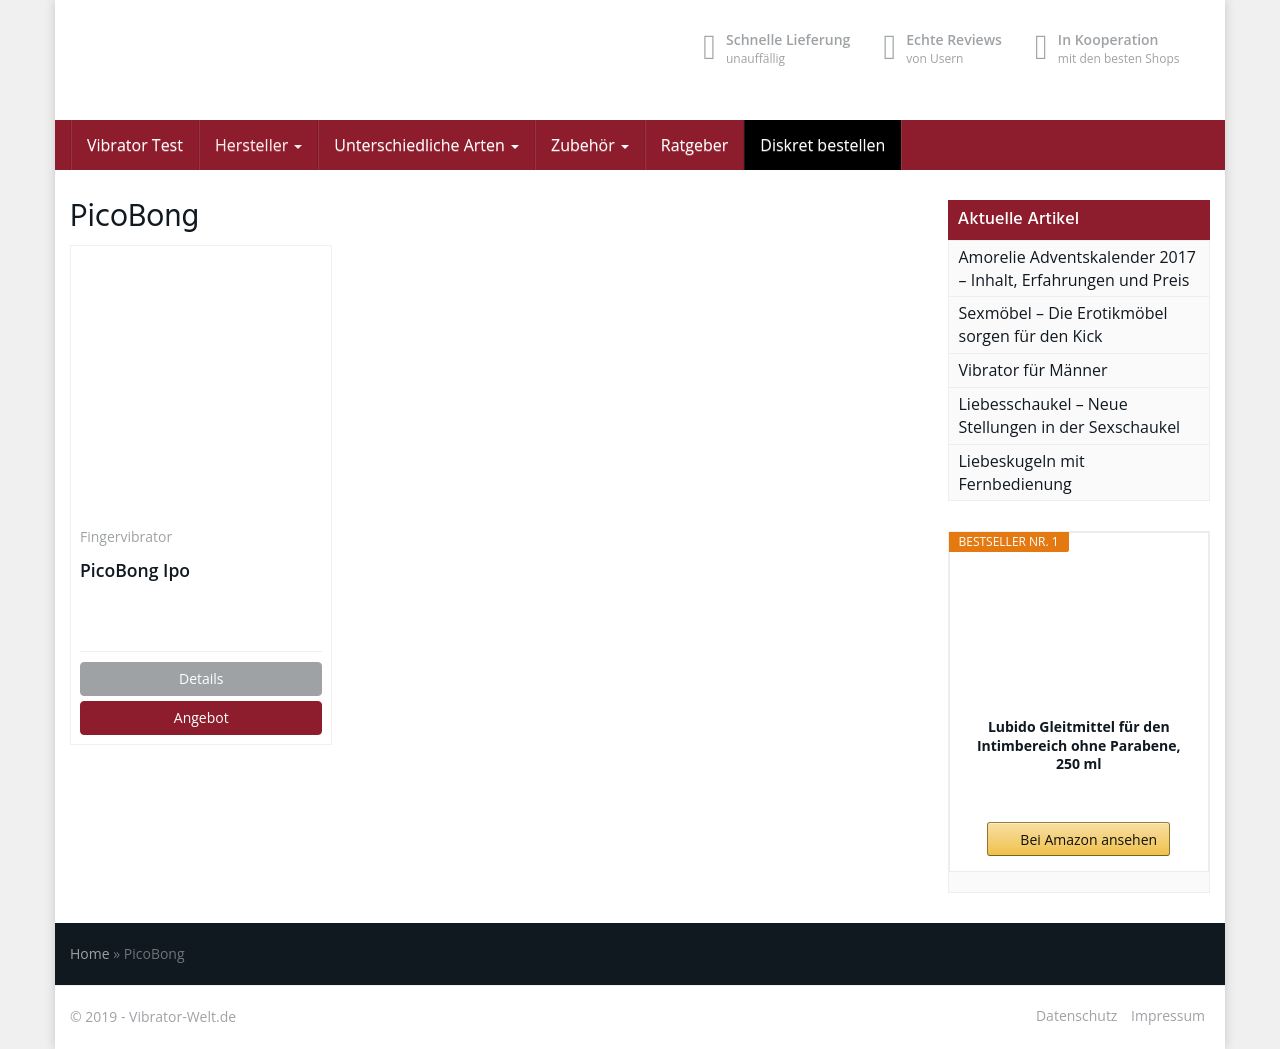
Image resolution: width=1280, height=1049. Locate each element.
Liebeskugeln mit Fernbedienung (1022, 472)
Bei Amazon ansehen (1088, 839)
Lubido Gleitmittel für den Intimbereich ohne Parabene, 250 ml (1079, 745)
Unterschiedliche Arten (426, 145)
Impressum (1168, 1015)
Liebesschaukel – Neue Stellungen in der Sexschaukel (1070, 415)
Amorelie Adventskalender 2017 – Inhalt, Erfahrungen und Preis (1078, 268)
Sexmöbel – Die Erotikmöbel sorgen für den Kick (1063, 324)
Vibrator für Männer (1033, 370)
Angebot (201, 717)
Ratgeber (694, 145)
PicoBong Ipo (135, 570)
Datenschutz (1076, 1015)
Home (90, 953)
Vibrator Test (135, 145)
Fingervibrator (126, 536)
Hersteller (258, 145)
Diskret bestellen (822, 145)
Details (201, 678)
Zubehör (590, 145)
